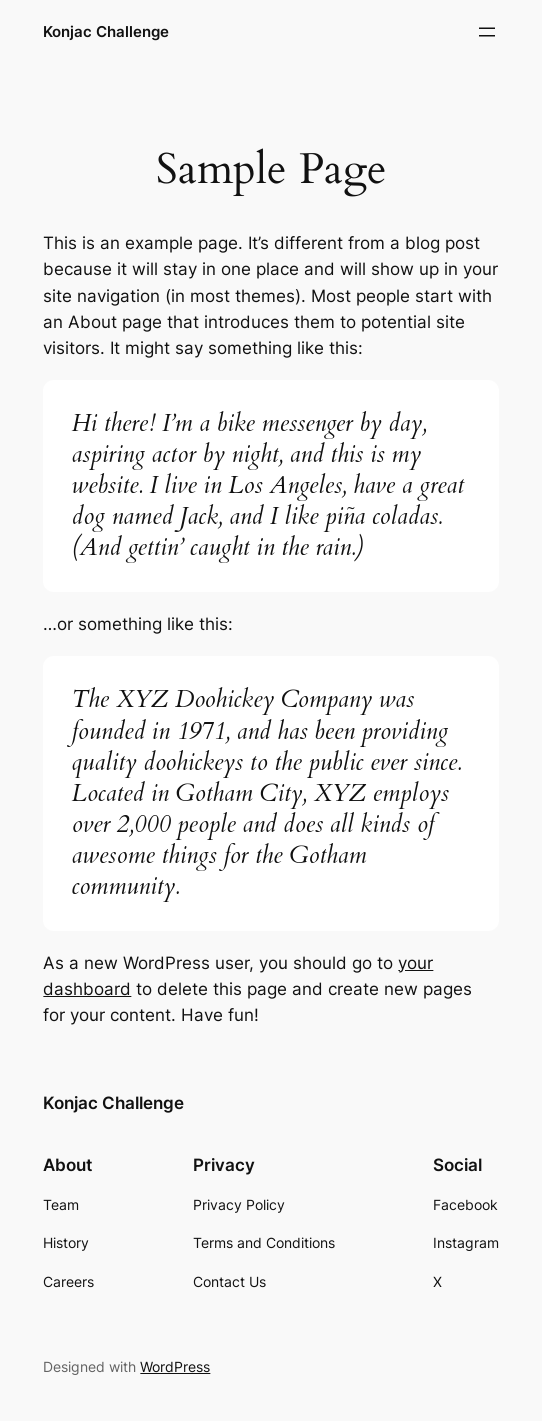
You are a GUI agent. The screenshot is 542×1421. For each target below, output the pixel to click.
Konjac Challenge (106, 31)
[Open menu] (487, 32)
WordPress (175, 1366)
